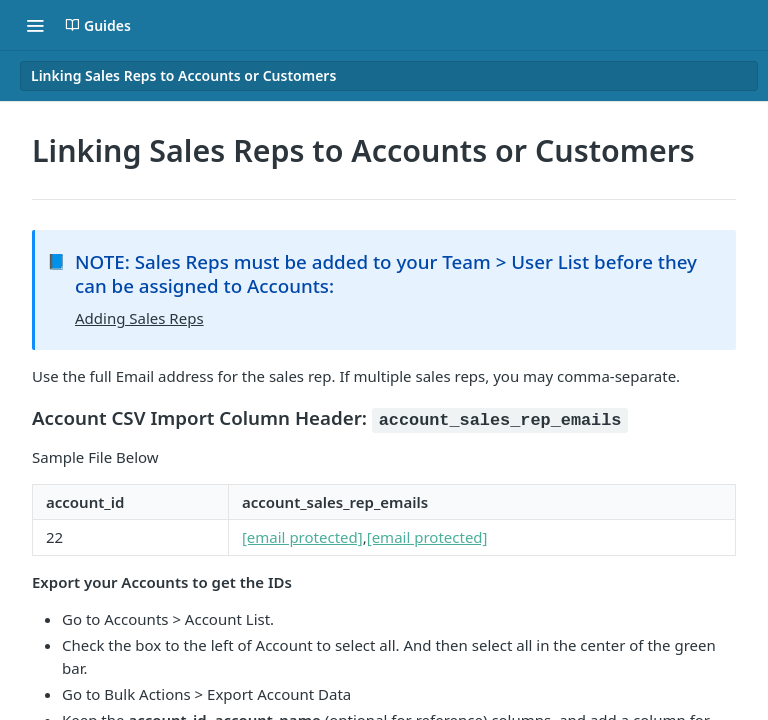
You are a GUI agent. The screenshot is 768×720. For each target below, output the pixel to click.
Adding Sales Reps (139, 318)
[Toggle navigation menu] (35, 25)
